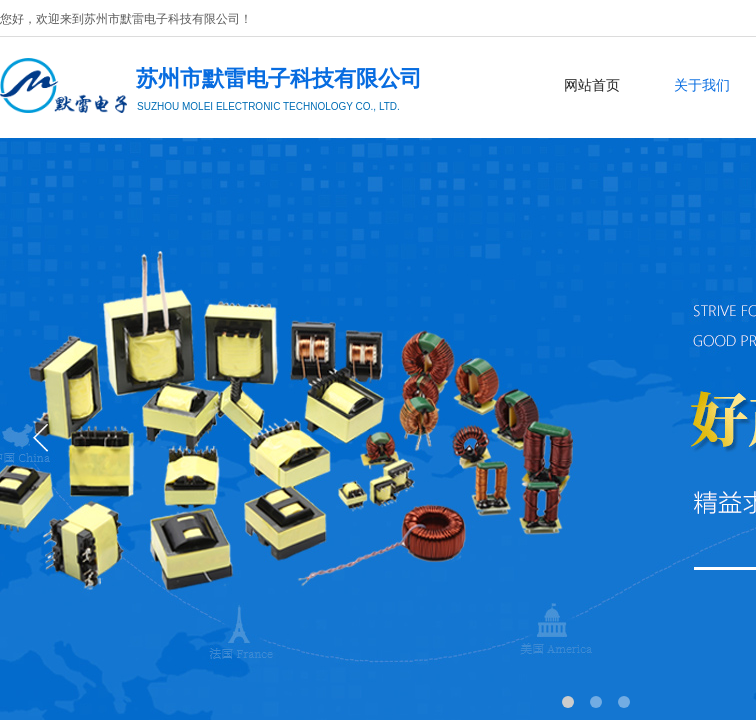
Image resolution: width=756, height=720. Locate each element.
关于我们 (702, 85)
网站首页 (592, 85)
